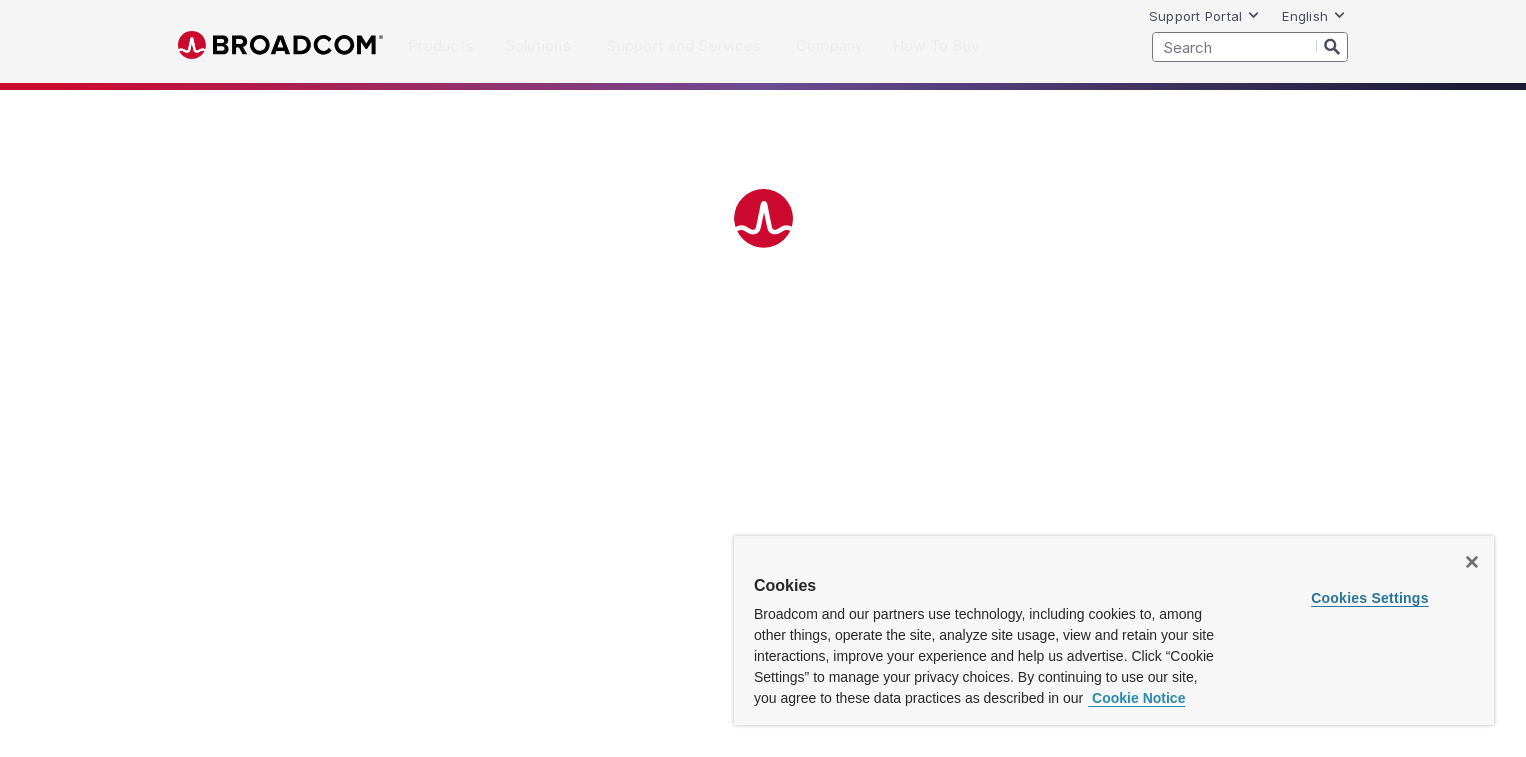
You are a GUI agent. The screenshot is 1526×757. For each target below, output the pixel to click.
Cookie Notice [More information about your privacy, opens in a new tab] (1136, 698)
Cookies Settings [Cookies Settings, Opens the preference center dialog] (1370, 598)
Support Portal (1205, 16)
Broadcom (280, 45)
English (1314, 16)
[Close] (1472, 562)
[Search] (1332, 46)
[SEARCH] (1250, 47)
